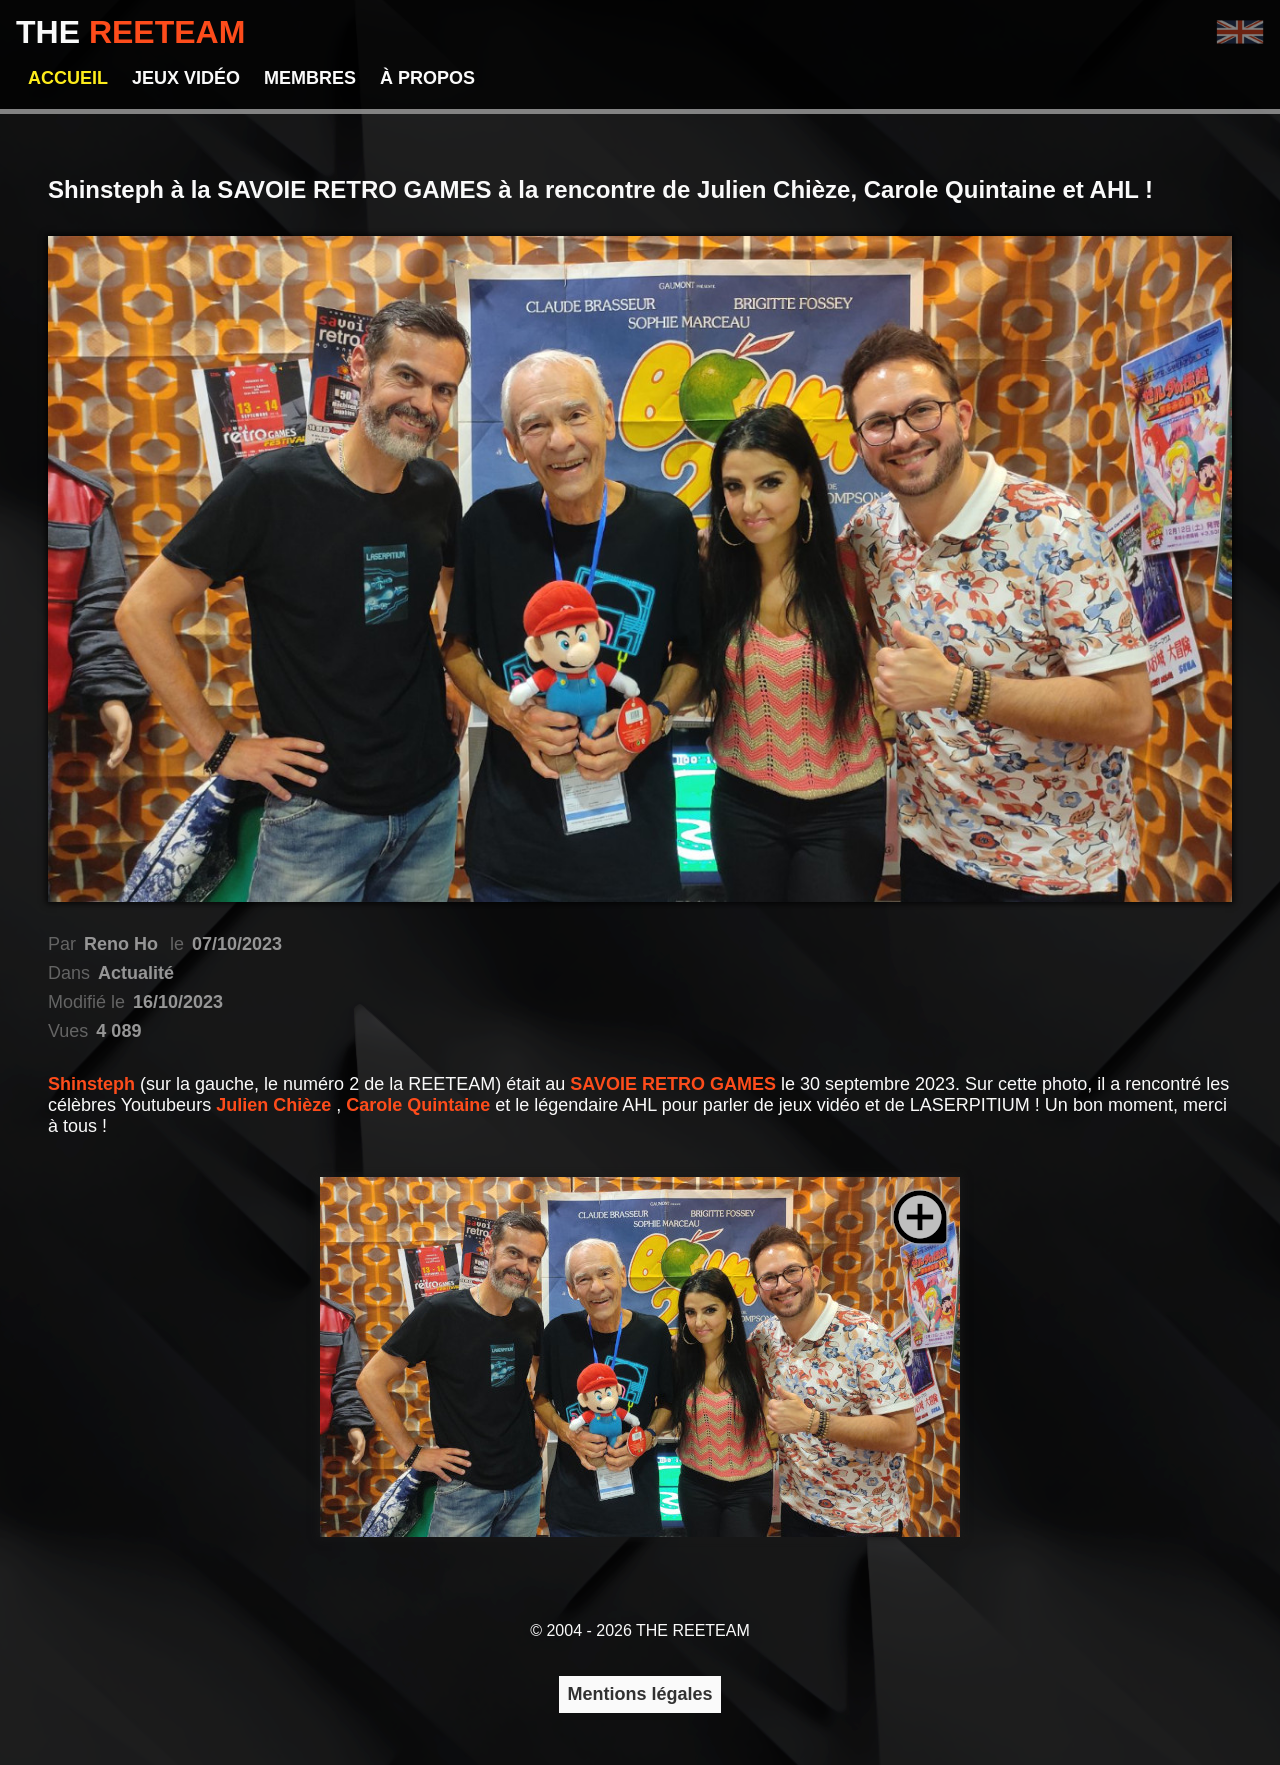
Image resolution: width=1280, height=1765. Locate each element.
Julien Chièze (276, 1105)
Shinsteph (94, 1084)
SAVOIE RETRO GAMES (675, 1084)
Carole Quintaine (420, 1105)
